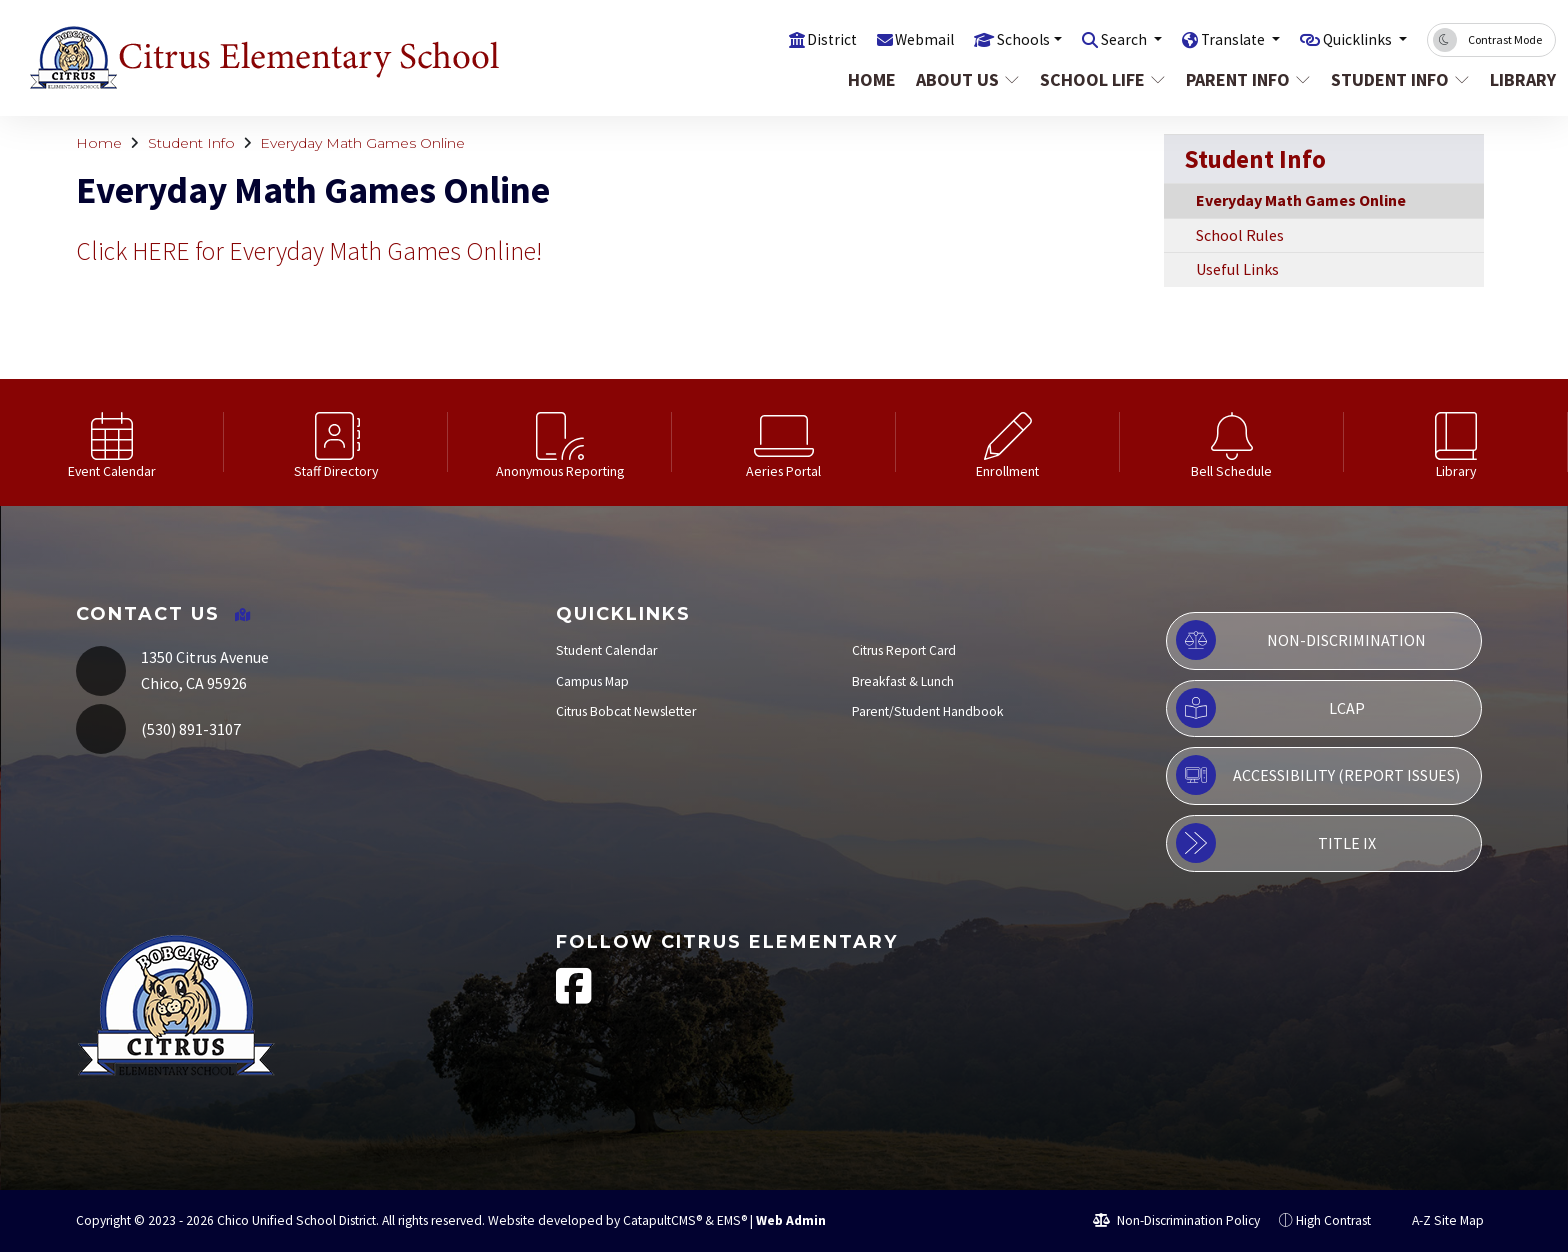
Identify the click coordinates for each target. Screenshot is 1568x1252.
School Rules (1240, 235)
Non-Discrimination (1301, 640)
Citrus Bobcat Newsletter (626, 711)
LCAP (1270, 708)
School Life (1100, 79)
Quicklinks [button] (1353, 39)
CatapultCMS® (662, 1220)
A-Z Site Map (1437, 1220)
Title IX (1275, 843)
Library (1519, 79)
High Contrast (1333, 1220)
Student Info (1397, 79)
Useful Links (1237, 269)
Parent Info (1246, 79)
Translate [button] (1219, 39)
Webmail (890, 39)
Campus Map (592, 681)
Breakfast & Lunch (903, 681)
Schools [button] (994, 39)
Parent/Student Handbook (928, 711)
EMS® (732, 1220)
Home (872, 79)
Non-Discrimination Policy (1176, 1220)
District (794, 39)
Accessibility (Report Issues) (1318, 775)
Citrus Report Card (904, 650)
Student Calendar (606, 650)
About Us (967, 79)
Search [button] (1103, 39)
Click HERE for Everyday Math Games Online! (309, 251)
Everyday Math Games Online (362, 143)
